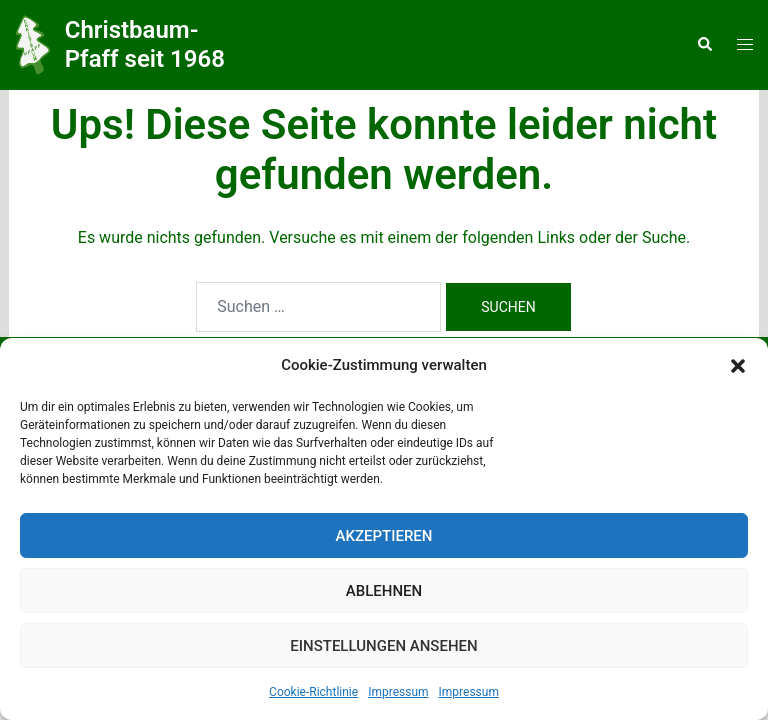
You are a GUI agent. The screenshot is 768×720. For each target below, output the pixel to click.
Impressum (398, 692)
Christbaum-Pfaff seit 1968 (145, 44)
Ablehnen (384, 591)
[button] (738, 366)
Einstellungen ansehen (383, 646)
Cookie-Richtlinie (313, 692)
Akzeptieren (384, 536)
